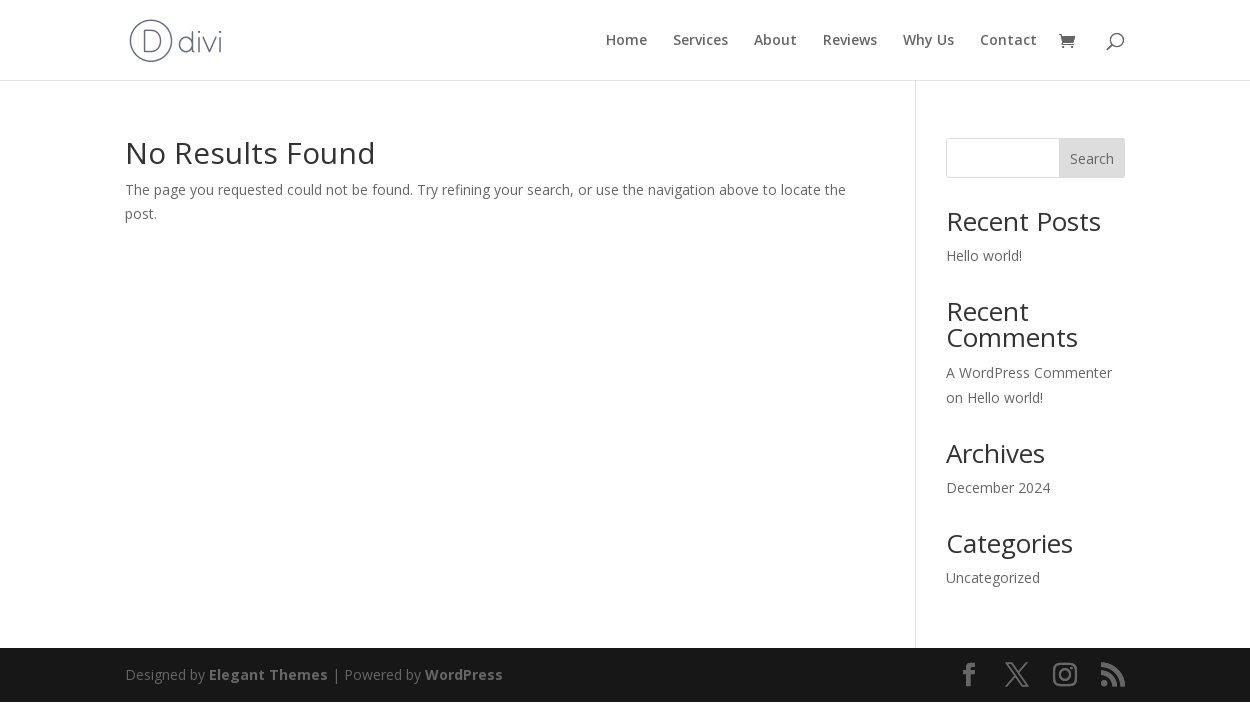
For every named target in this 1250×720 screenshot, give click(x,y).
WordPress (464, 674)
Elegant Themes (268, 674)
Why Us (928, 41)
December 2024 (998, 487)
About (775, 41)
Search (1092, 158)
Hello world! (984, 255)
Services (700, 41)
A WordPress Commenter (1029, 372)
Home (626, 41)
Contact (1008, 41)
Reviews (850, 41)
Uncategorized (993, 577)
